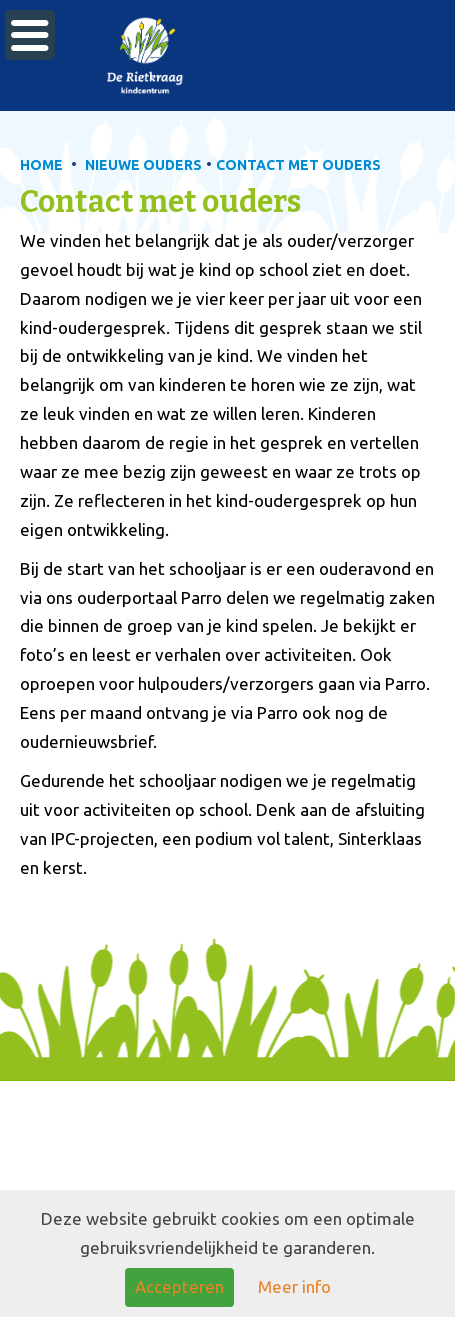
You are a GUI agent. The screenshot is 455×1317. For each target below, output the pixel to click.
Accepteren (179, 1286)
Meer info (294, 1286)
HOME (41, 165)
